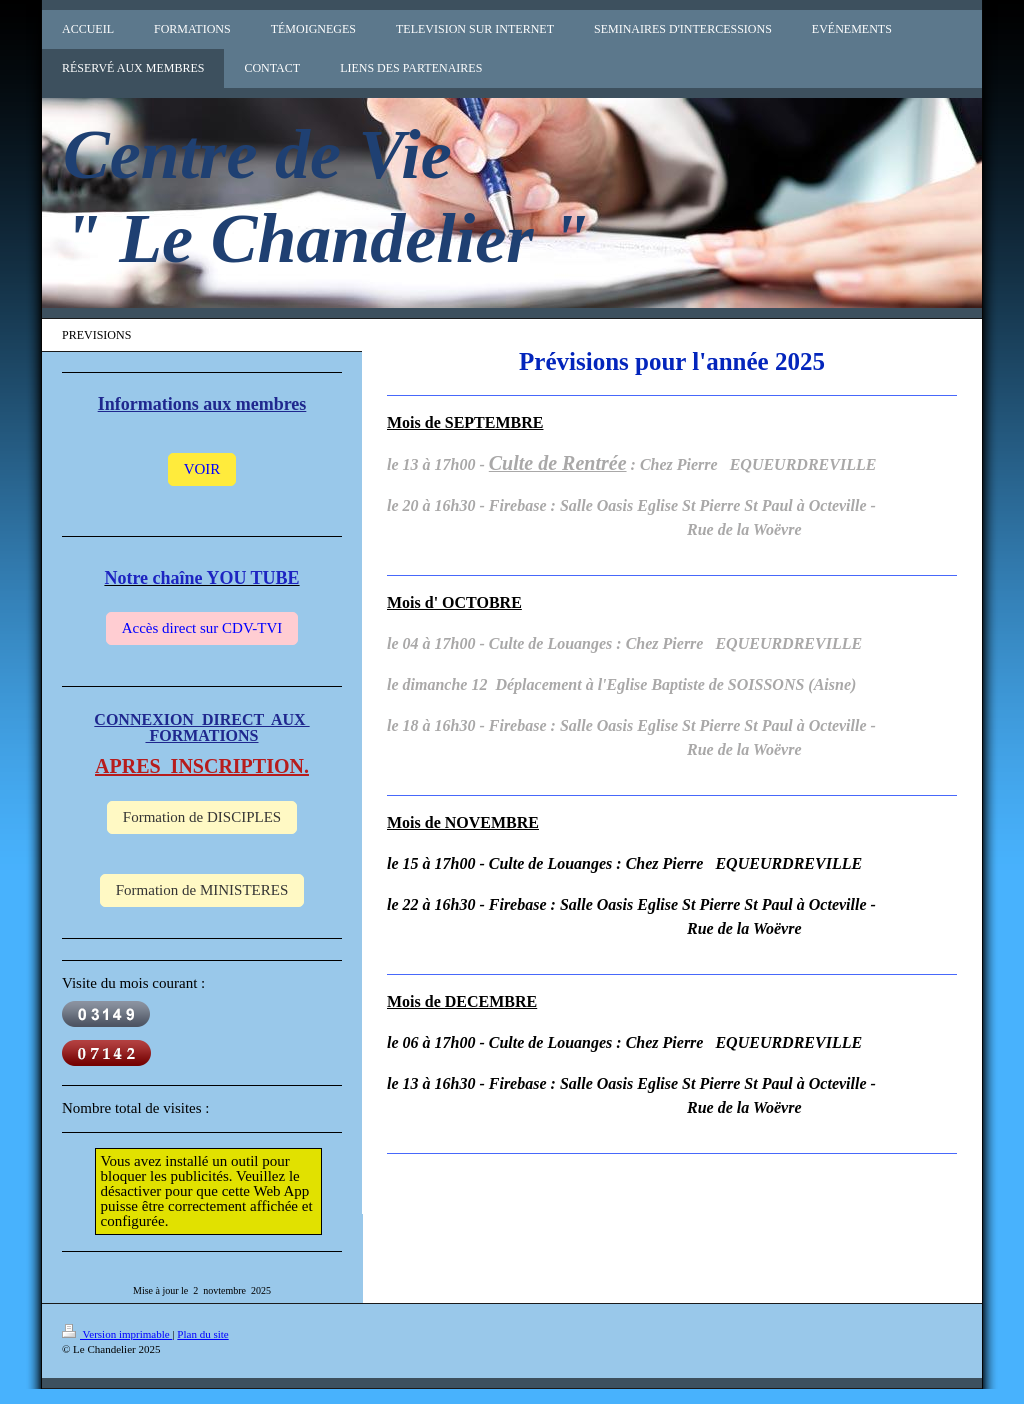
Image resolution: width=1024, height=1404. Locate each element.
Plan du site (202, 1334)
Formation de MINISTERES (202, 890)
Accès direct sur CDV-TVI (202, 628)
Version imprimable (117, 1334)
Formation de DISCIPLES (202, 817)
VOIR (202, 469)
